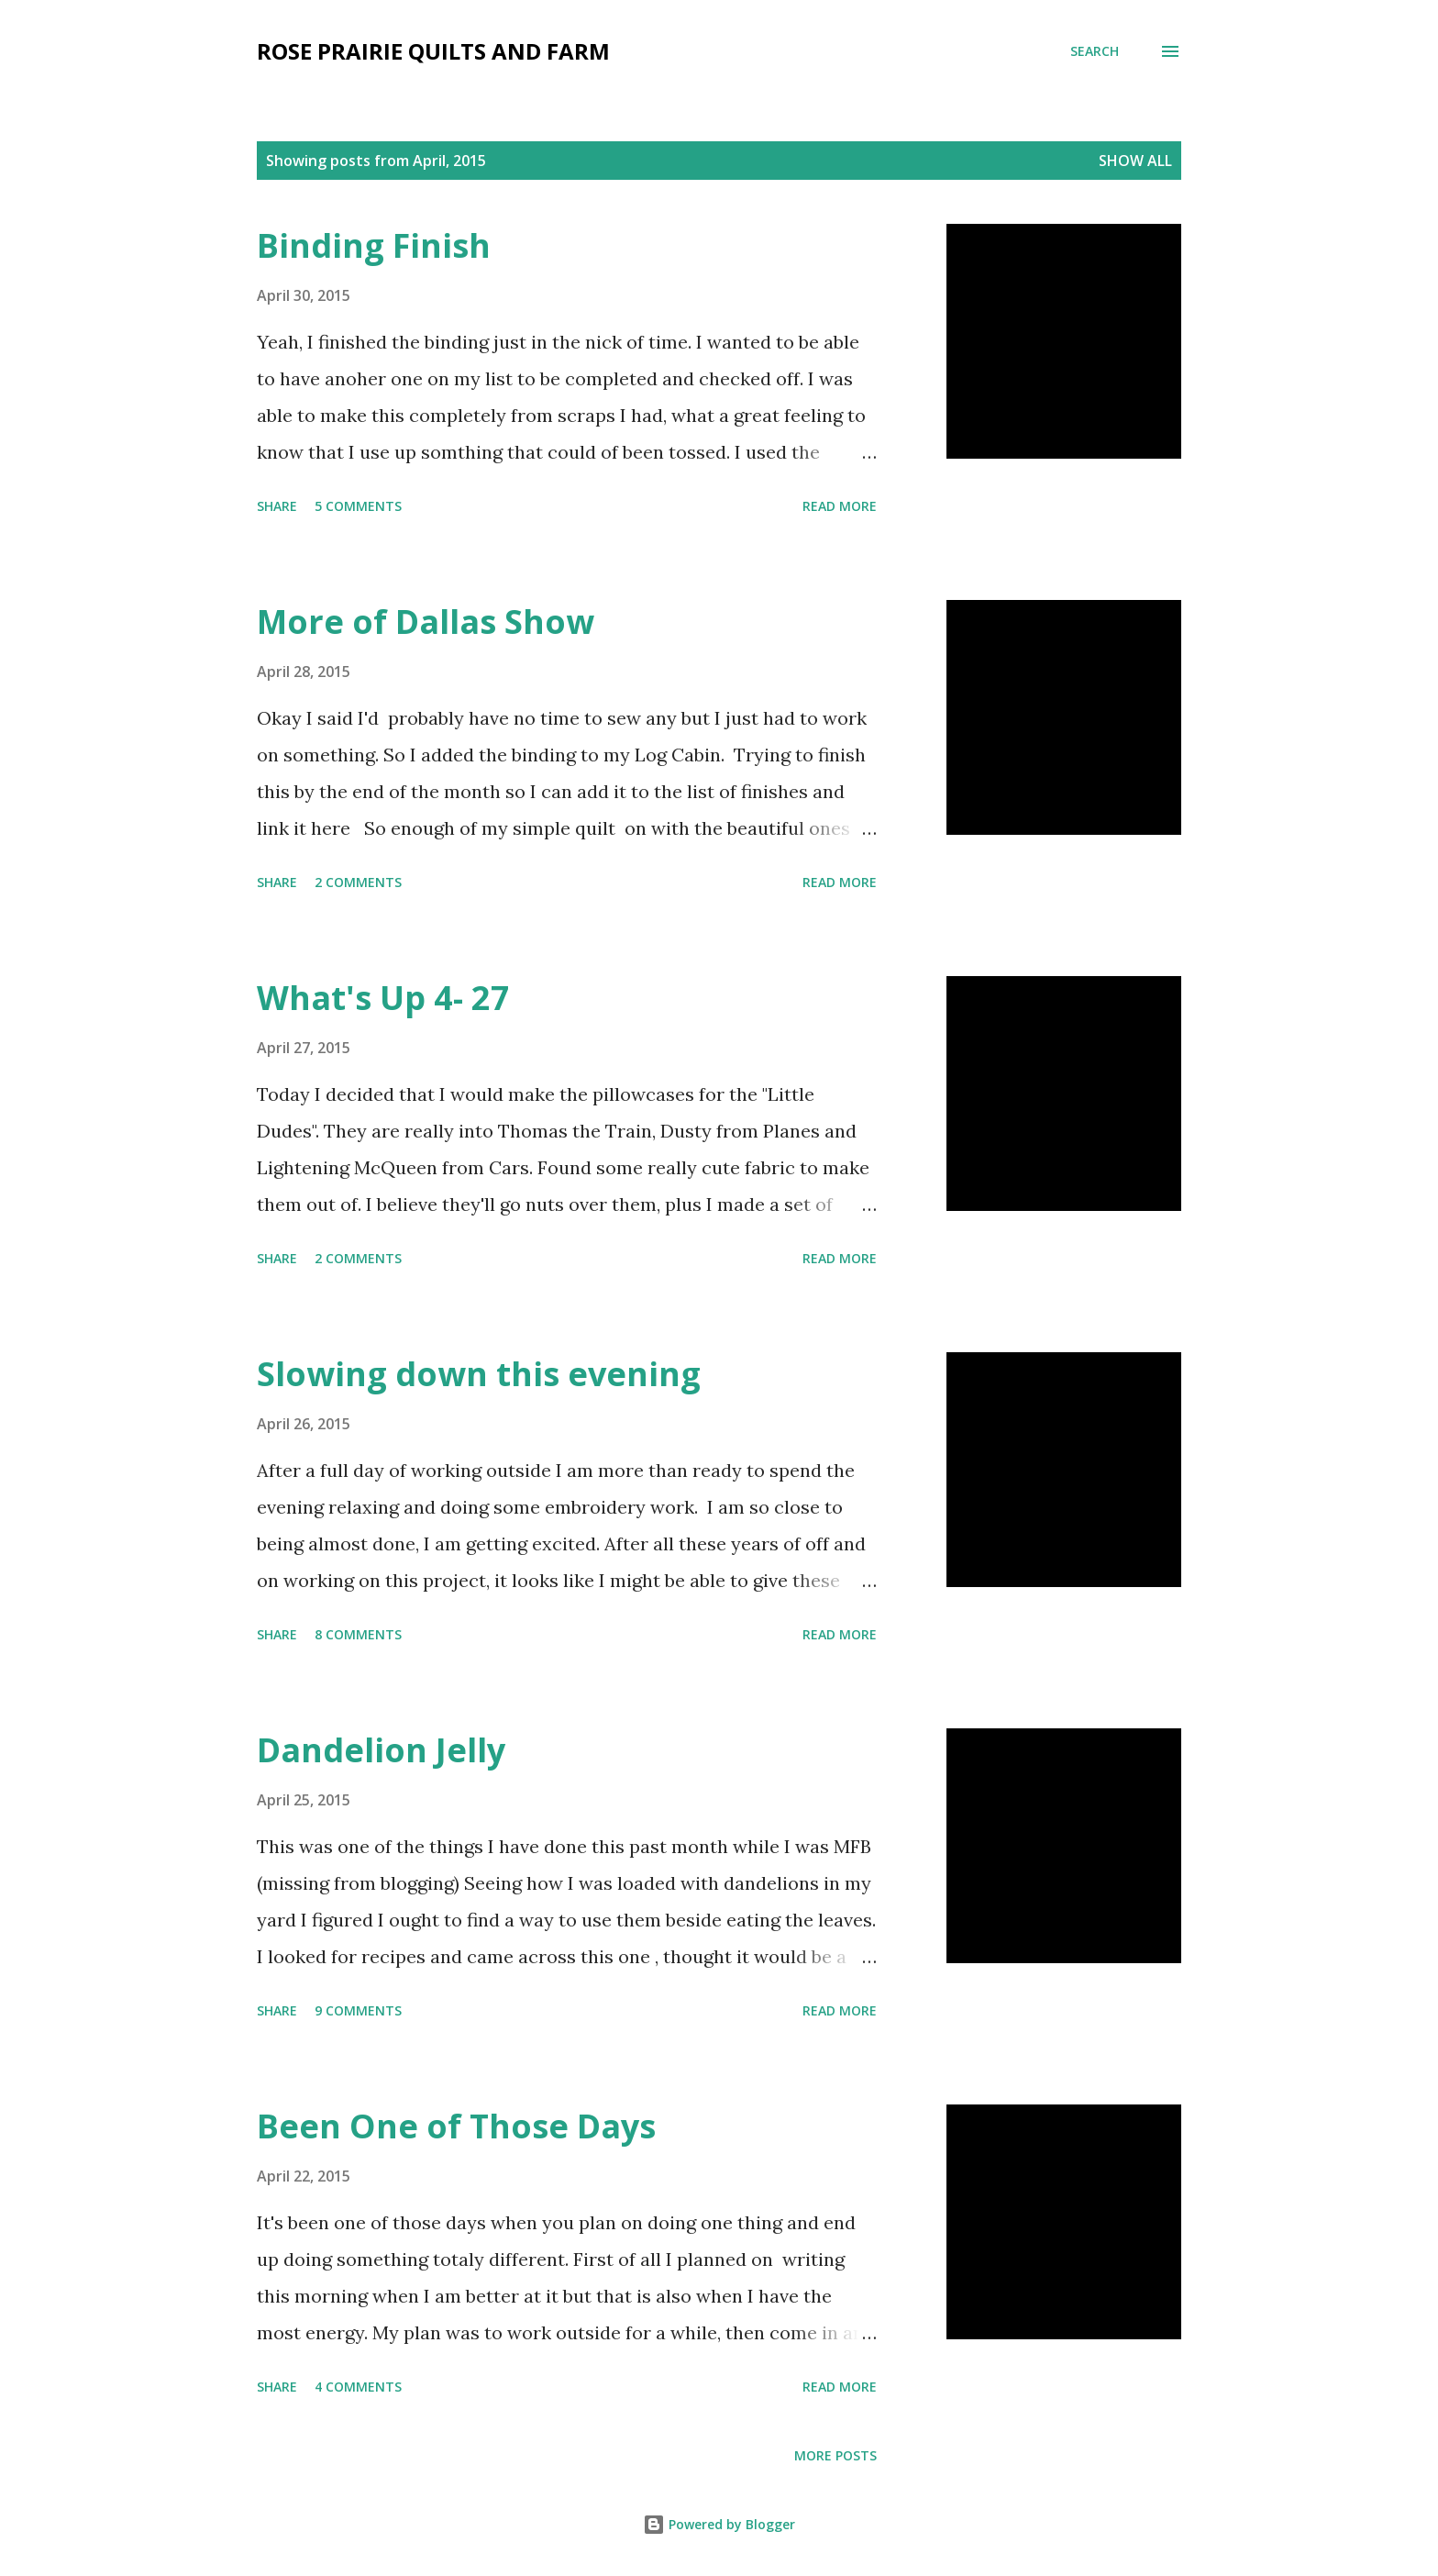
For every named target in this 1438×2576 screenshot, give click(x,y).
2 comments (358, 882)
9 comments (358, 2010)
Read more (839, 506)
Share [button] (277, 506)
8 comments (358, 1634)
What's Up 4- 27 (383, 997)
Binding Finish (374, 245)
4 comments (358, 2386)
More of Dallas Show (425, 621)
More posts (835, 2455)
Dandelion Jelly (381, 1749)
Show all (1135, 160)
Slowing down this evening (479, 1373)
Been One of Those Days (456, 2126)
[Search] (1094, 51)
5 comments (358, 506)
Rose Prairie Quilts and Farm (433, 51)
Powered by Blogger (719, 2524)
